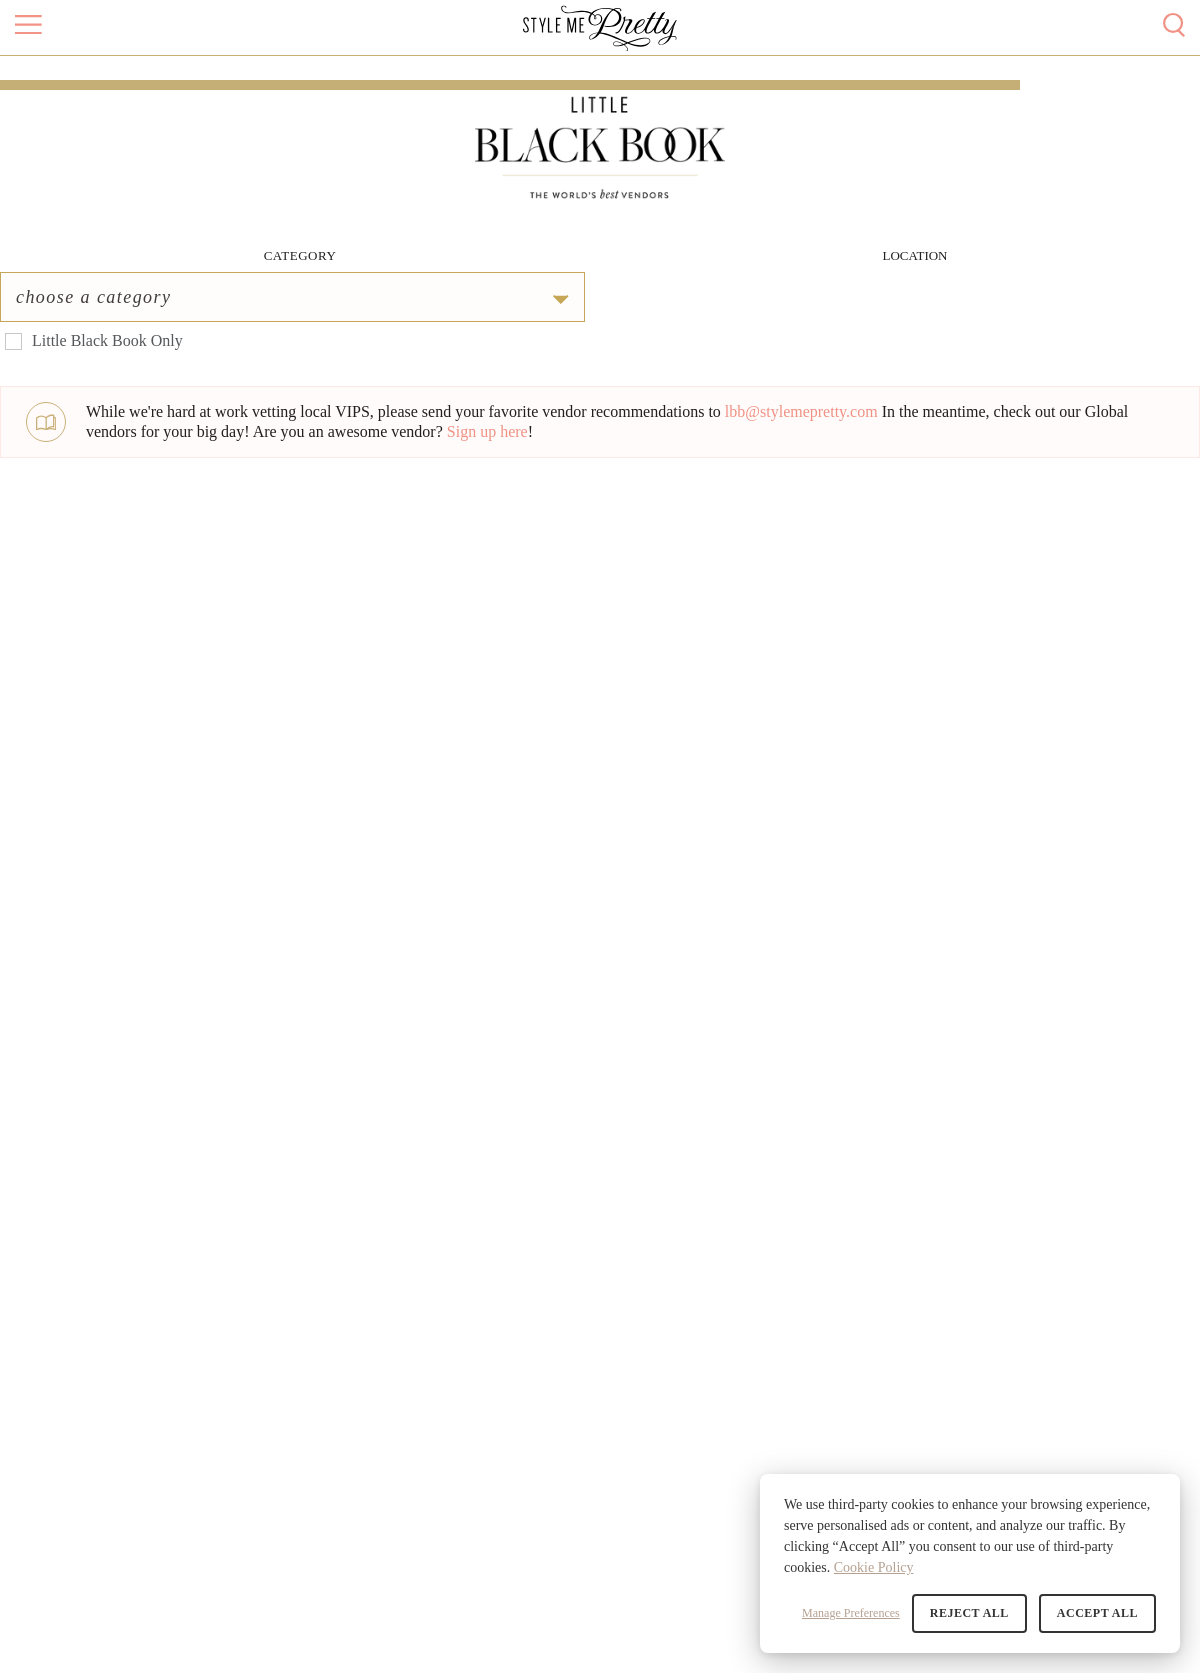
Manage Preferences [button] (851, 1613)
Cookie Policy (874, 1567)
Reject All (969, 1613)
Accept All (1097, 1613)
